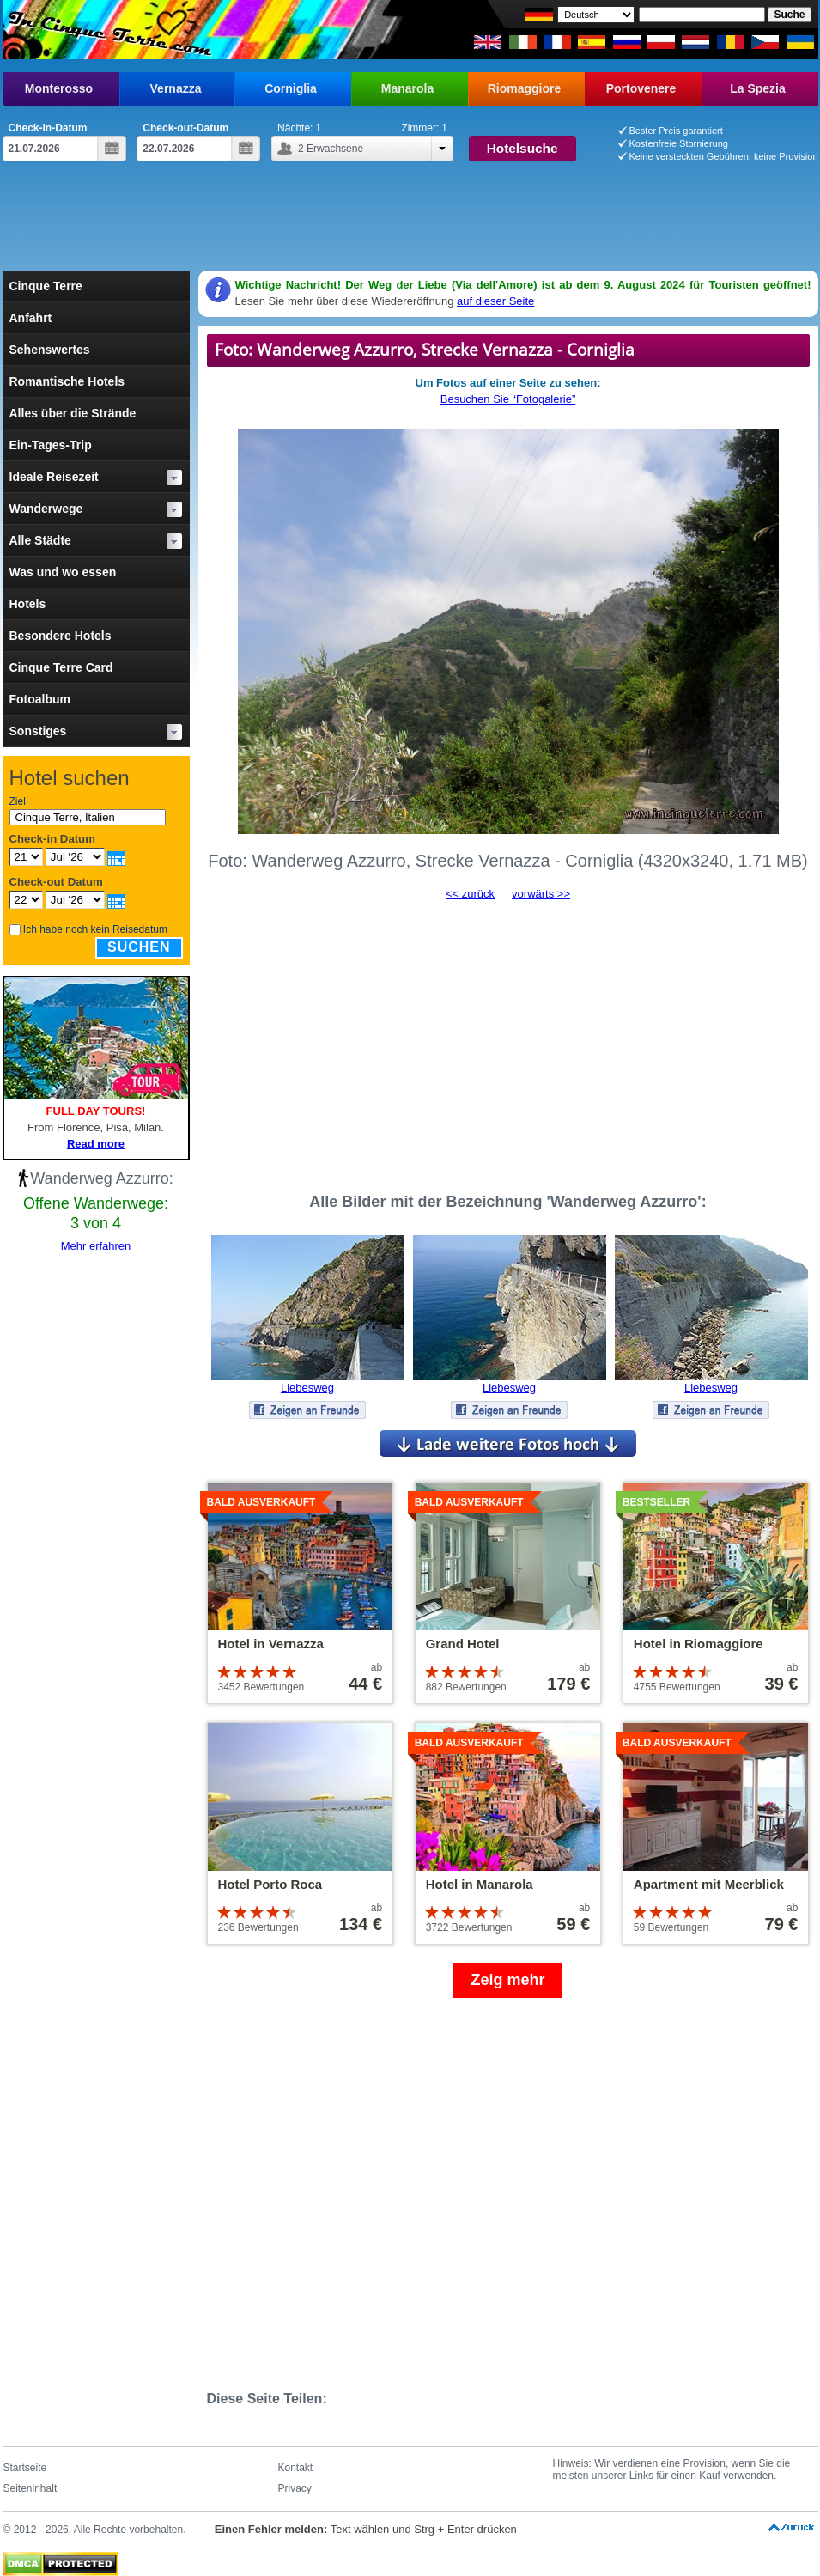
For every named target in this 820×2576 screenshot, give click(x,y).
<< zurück (470, 893)
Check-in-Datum (48, 128)
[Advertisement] (410, 223)
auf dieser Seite (495, 301)
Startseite (25, 2468)
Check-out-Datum (185, 128)
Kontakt (295, 2468)
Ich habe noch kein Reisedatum (95, 929)
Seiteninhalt (30, 2488)
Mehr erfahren (96, 1245)
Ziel (17, 801)
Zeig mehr (507, 1979)
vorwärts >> (541, 893)
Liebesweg (307, 1387)
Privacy (295, 2488)
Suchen (139, 947)
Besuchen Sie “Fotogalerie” (508, 399)
